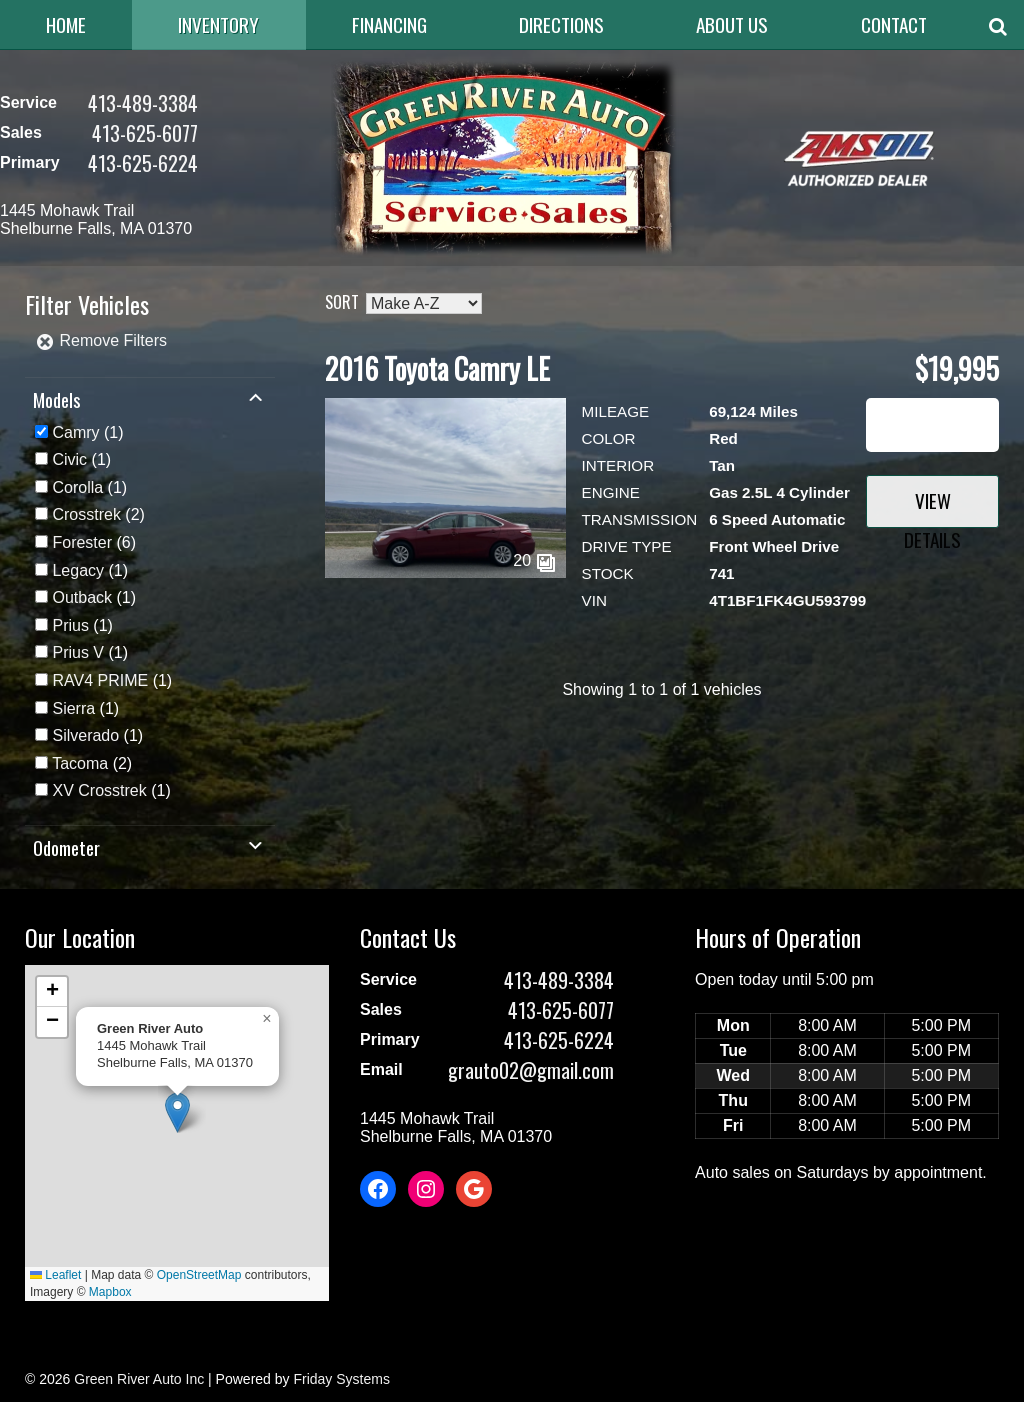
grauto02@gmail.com (531, 1070)
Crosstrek (86, 514)
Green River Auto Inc (139, 1379)
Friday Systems (341, 1379)
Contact (894, 24)
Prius (70, 625)
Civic (69, 459)
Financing (389, 24)
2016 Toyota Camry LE (437, 368)
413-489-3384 (143, 103)
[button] (177, 1112)
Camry (75, 432)
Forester (82, 542)
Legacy (78, 570)
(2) (98, 514)
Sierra (73, 708)
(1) (87, 432)
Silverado (85, 735)
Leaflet (55, 1275)
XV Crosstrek (99, 790)
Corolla (77, 487)
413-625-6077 (145, 133)
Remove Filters (101, 340)
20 (534, 560)
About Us (732, 24)
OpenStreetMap (199, 1275)
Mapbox (110, 1292)
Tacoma (80, 763)
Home (66, 24)
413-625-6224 (143, 163)
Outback (82, 597)
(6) (94, 542)
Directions (561, 24)
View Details (932, 507)
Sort (342, 302)
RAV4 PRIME (100, 680)
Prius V (78, 652)
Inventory (218, 24)
